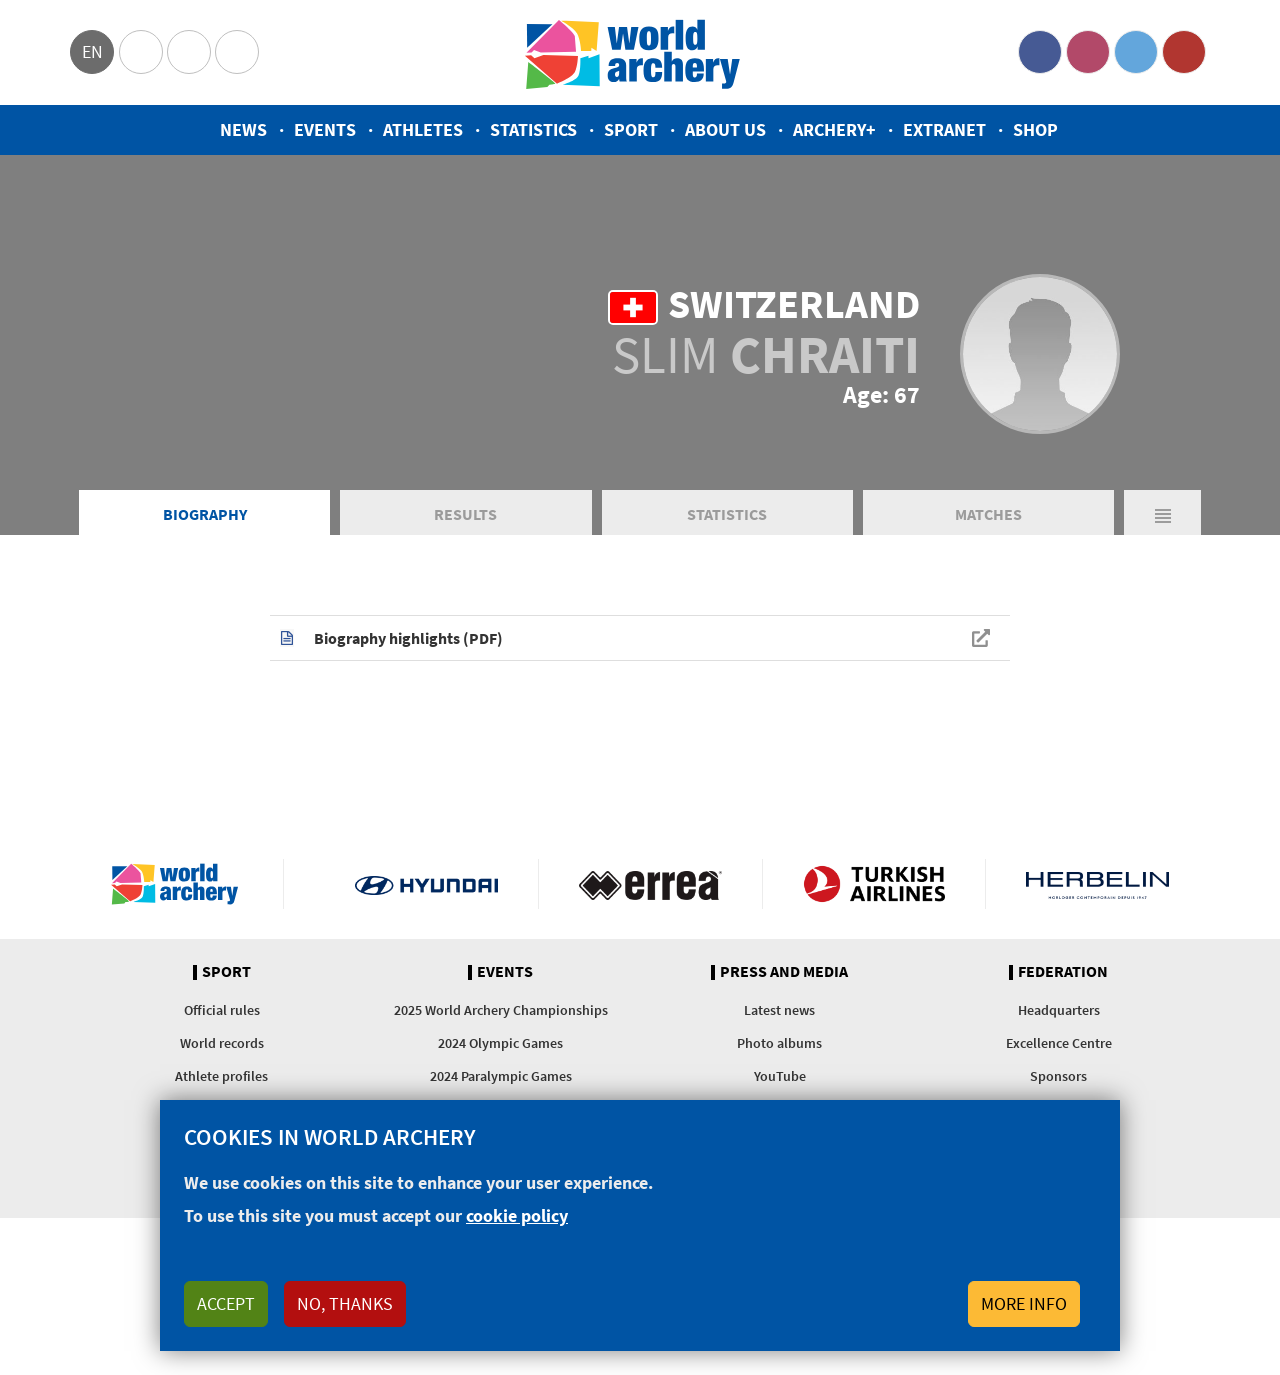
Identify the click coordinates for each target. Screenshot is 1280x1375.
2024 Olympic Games (500, 1043)
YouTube (1184, 52)
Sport (631, 129)
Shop (1035, 129)
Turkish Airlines (874, 884)
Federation (1063, 972)
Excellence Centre (1059, 1043)
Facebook (1040, 52)
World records (222, 1043)
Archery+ (834, 129)
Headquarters (1059, 1010)
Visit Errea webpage (650, 884)
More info (1024, 1303)
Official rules (222, 1010)
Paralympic (189, 52)
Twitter (1136, 52)
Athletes (423, 129)
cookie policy (517, 1215)
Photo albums (779, 1043)
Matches (988, 514)
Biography (205, 514)
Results (465, 514)
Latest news (779, 1010)
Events (325, 129)
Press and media (784, 972)
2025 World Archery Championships (501, 1010)
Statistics (533, 129)
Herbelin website (1097, 884)
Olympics (141, 52)
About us (725, 129)
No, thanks (345, 1303)
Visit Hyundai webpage (426, 884)
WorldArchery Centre (237, 52)
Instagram (1088, 52)
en (92, 51)
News (243, 129)
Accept (226, 1303)
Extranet (944, 129)
